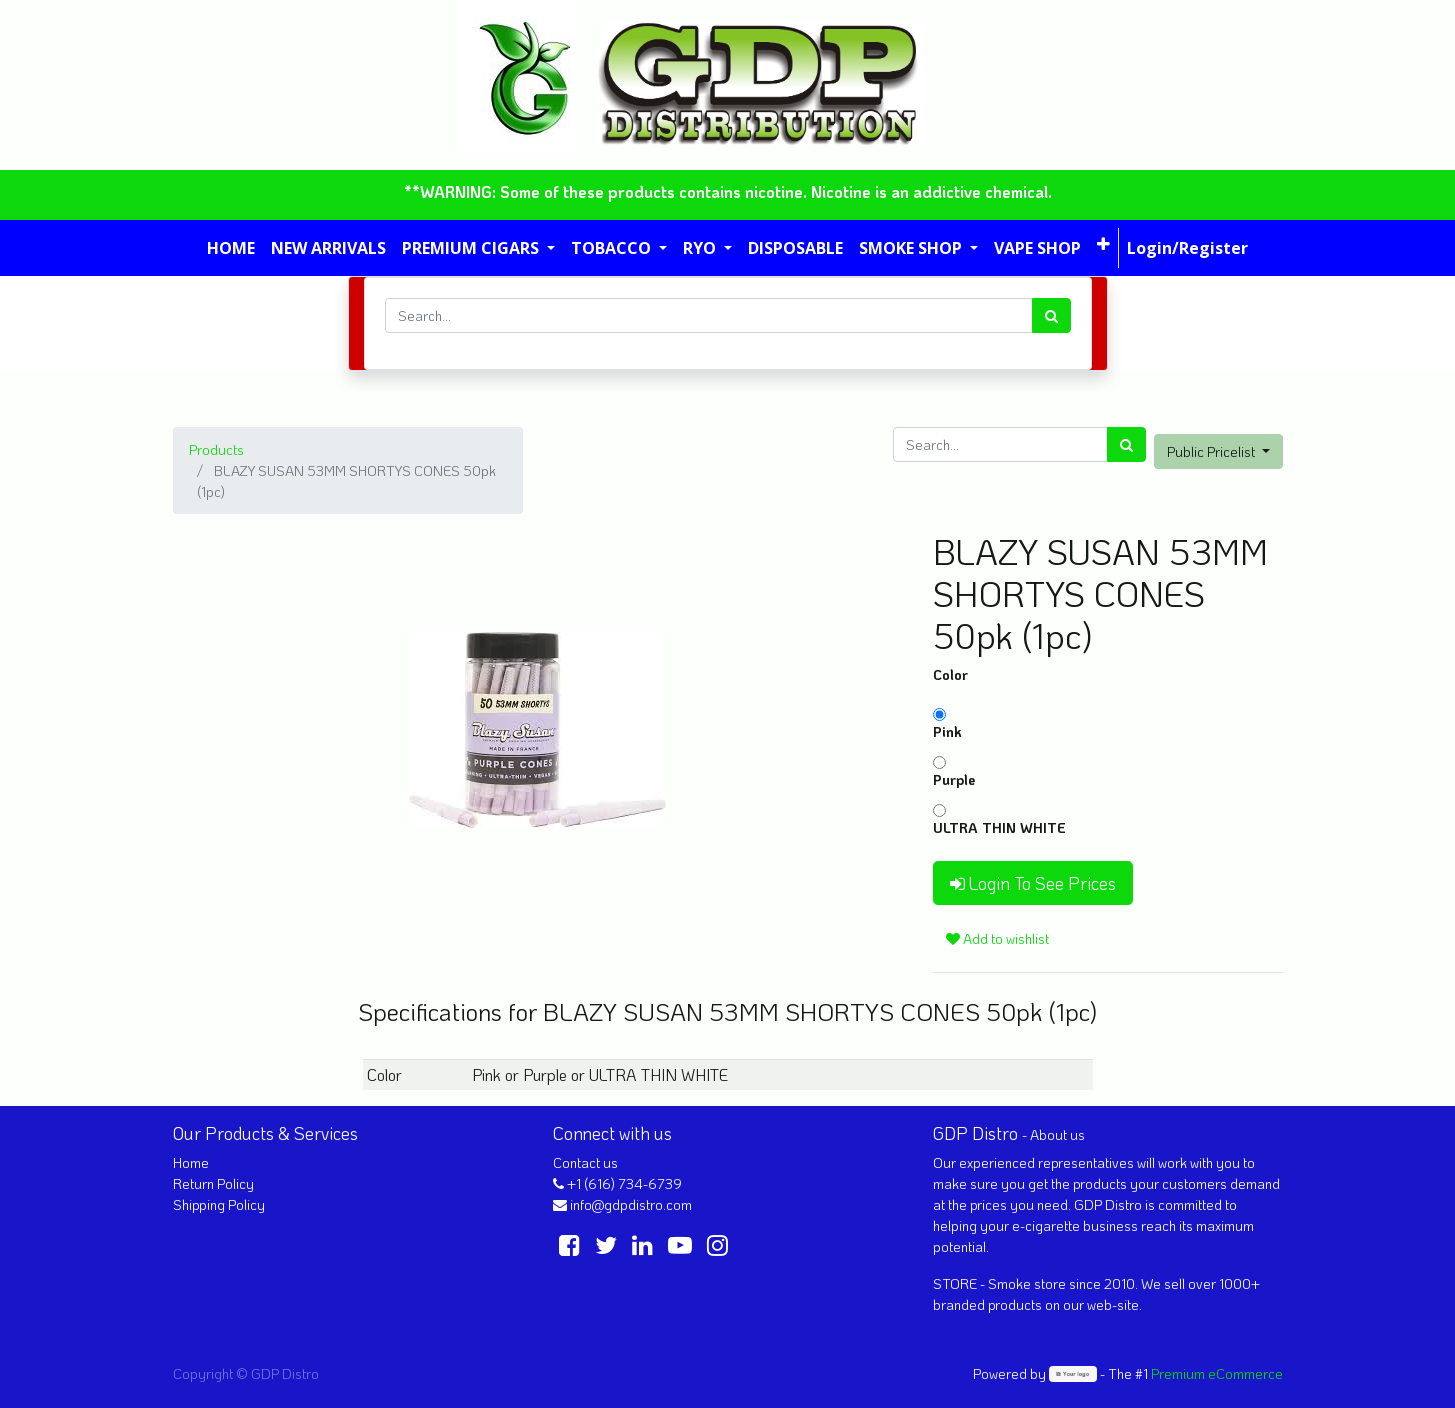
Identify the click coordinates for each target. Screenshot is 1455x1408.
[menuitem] (231, 248)
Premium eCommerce (1217, 1373)
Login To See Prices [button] (1033, 883)
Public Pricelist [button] (1212, 451)
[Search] (1051, 315)
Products (216, 449)
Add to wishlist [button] (997, 938)
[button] (1103, 244)
